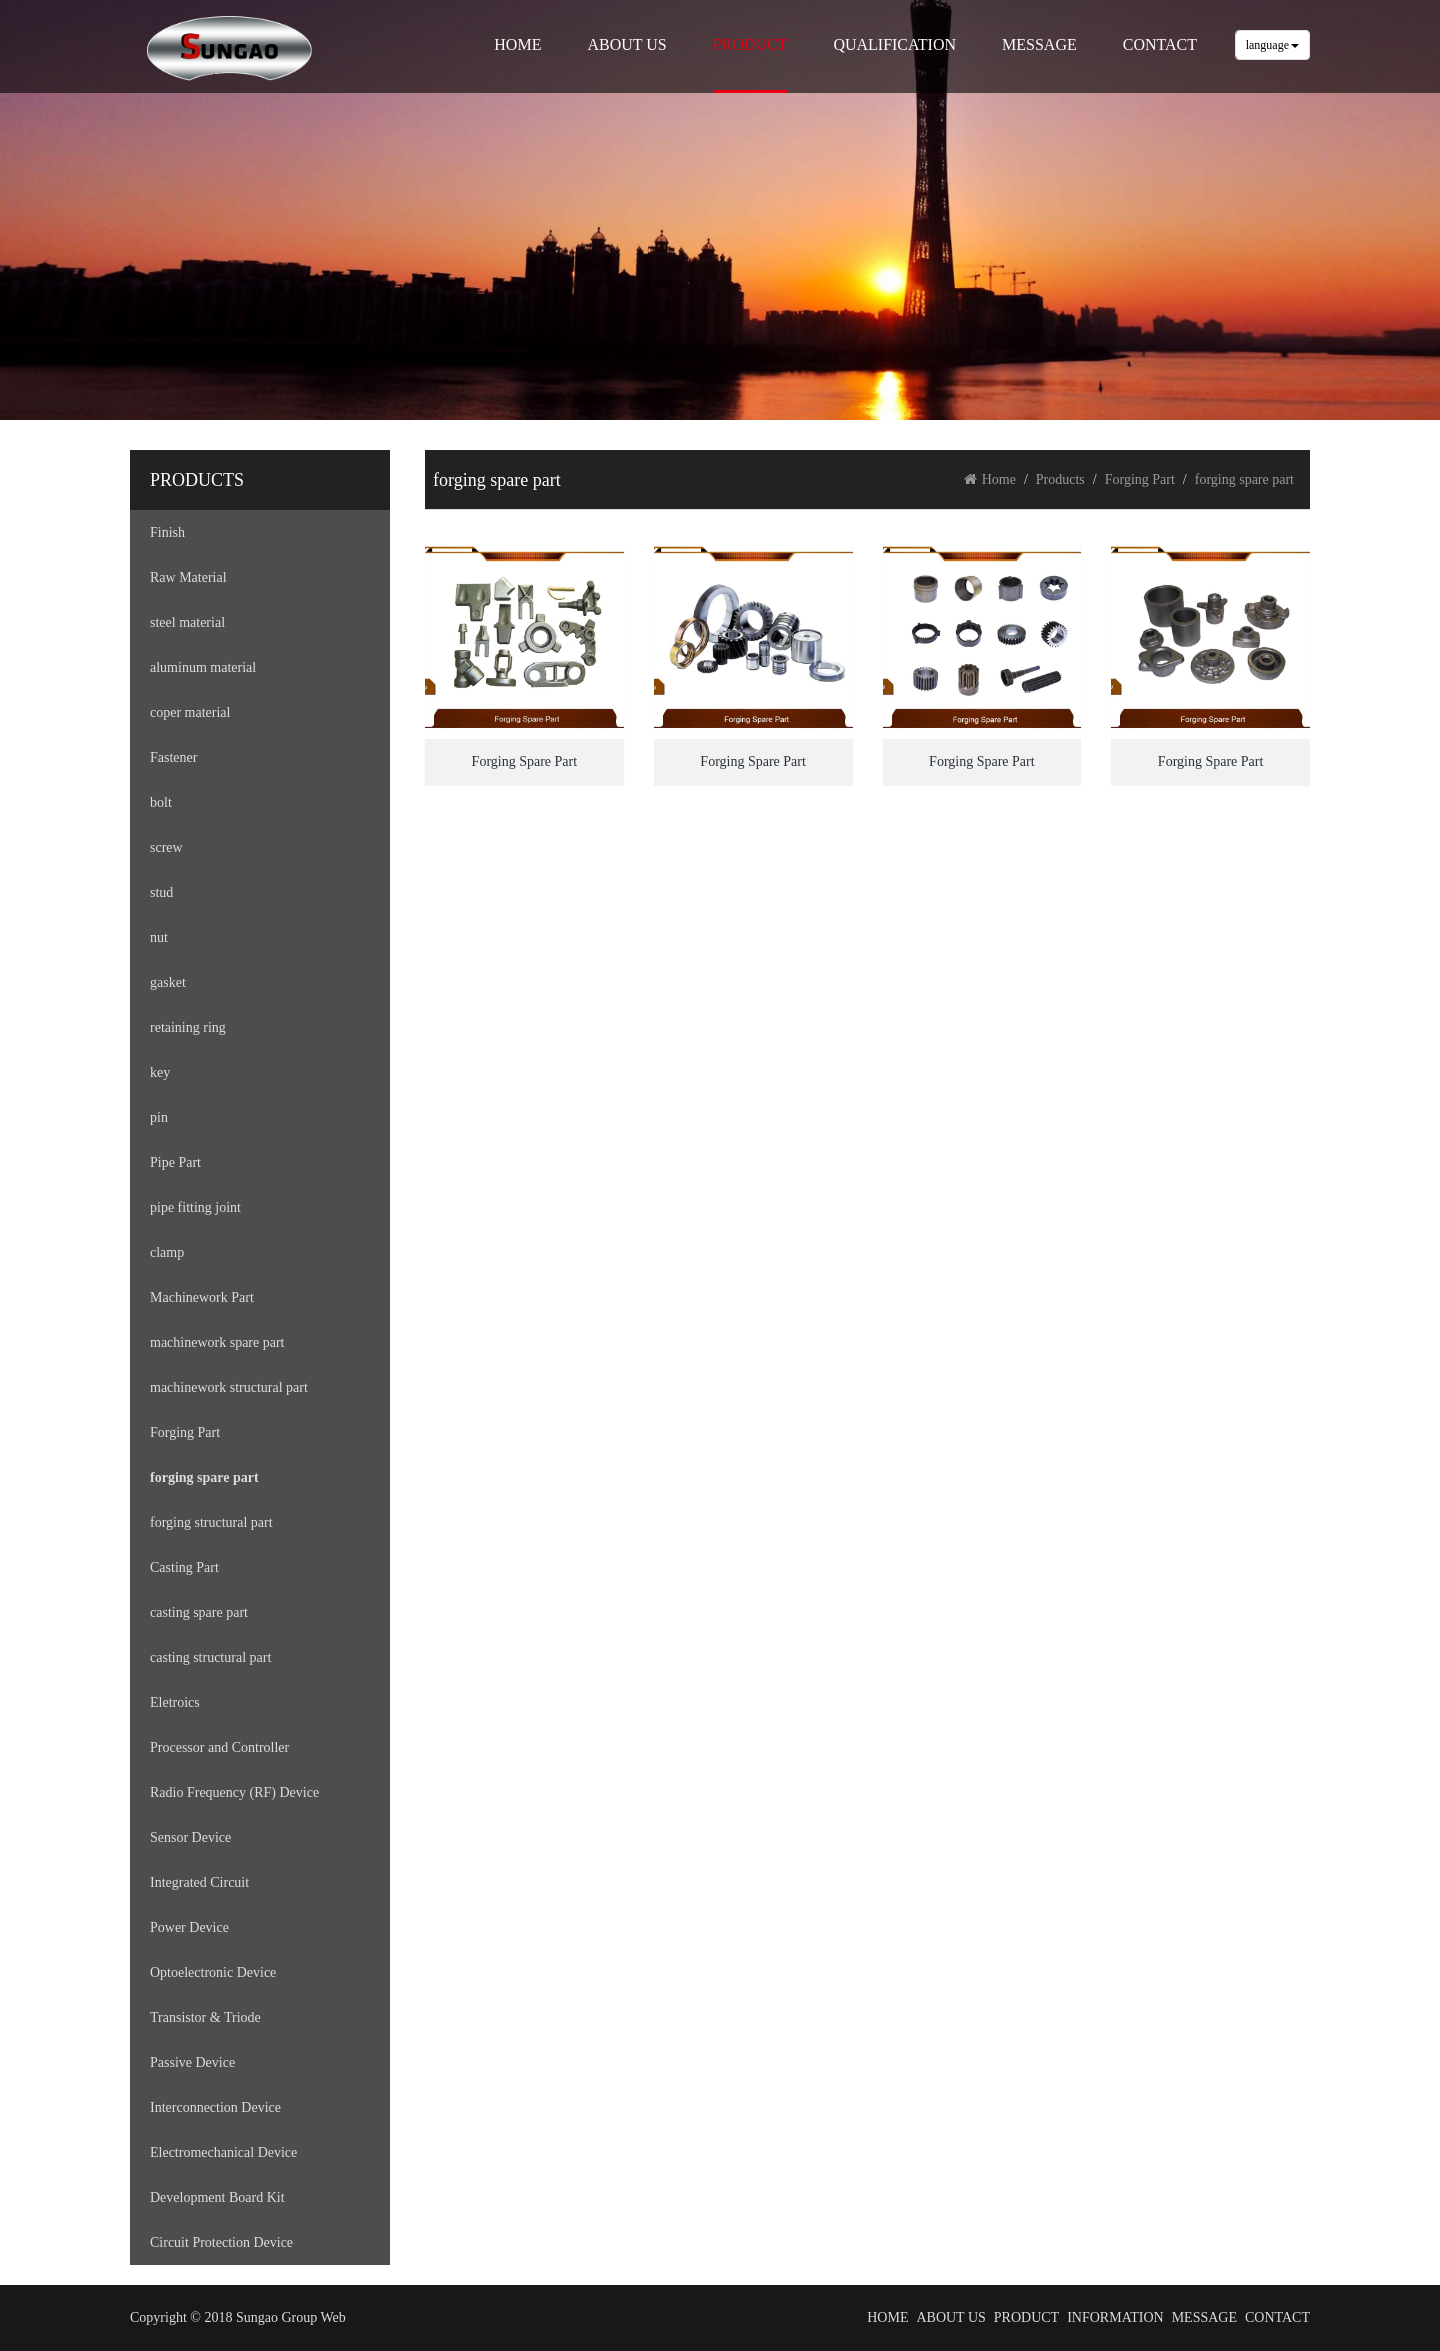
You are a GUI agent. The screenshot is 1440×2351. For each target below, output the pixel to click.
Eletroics (175, 1702)
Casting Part (184, 1567)
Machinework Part (202, 1297)
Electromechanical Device (223, 2152)
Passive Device (192, 2062)
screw (166, 847)
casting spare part (199, 1612)
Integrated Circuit (199, 1882)
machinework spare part (217, 1342)
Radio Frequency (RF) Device (234, 1792)
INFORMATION (1115, 2317)
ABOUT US (626, 44)
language (1272, 45)
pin (159, 1117)
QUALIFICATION (894, 44)
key (160, 1072)
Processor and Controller (219, 1747)
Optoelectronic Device (213, 1972)
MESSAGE (1039, 44)
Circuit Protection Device (221, 2242)
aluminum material (203, 667)
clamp (167, 1252)
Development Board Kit (217, 2197)
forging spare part (204, 1477)
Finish (167, 532)
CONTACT (1160, 44)
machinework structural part (229, 1387)
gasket (168, 982)
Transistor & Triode (205, 2017)
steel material (187, 622)
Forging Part (185, 1432)
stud (161, 892)
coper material (190, 712)
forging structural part (211, 1522)
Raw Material (188, 577)
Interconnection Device (215, 2107)
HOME (517, 44)
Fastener (173, 757)
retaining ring (188, 1027)
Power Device (189, 1927)
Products (1060, 479)
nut (159, 937)
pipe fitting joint (195, 1207)
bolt (161, 802)
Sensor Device (190, 1837)
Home (990, 479)
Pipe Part (175, 1162)
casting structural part (210, 1657)
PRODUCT (750, 44)
